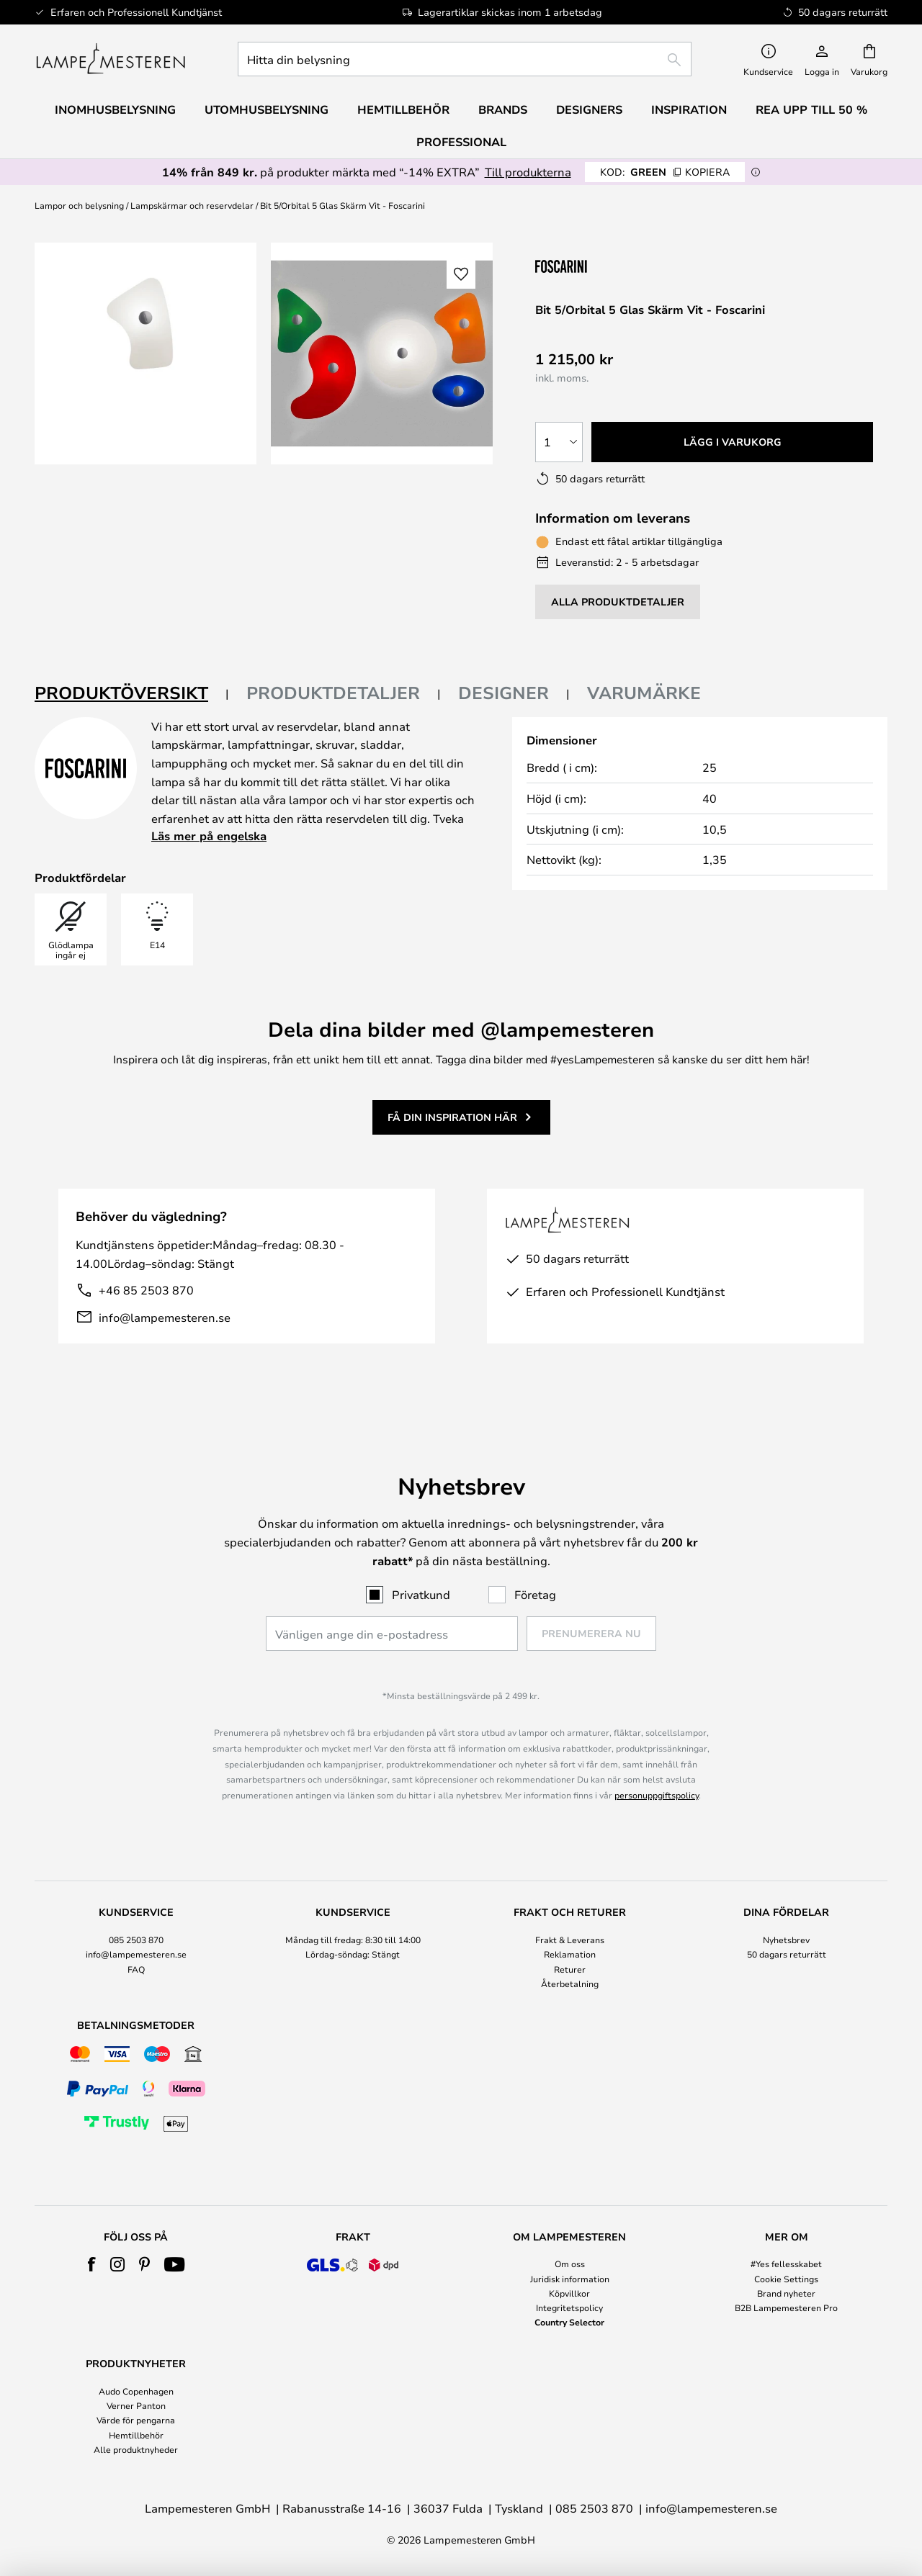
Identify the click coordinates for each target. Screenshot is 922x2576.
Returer (570, 1969)
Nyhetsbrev (786, 1939)
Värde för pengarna (136, 2420)
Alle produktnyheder (136, 2449)
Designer (503, 693)
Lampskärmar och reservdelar (192, 205)
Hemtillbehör (136, 2435)
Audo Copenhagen (136, 2391)
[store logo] (111, 59)
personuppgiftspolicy (656, 1795)
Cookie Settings (786, 2278)
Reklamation (570, 1954)
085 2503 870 (136, 1939)
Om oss (570, 2263)
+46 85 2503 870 (146, 1289)
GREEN (665, 172)
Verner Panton (136, 2405)
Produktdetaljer (333, 693)
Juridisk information (569, 2278)
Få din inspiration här (452, 1117)
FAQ (136, 1969)
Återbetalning (570, 1983)
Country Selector (569, 2322)
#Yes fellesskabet (786, 2263)
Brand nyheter (786, 2293)
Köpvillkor (569, 2293)
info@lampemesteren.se (164, 1317)
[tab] (132, 694)
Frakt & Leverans (569, 1939)
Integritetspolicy (569, 2307)
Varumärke (644, 693)
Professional (461, 142)
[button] (461, 274)
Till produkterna (528, 171)
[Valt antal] (559, 442)
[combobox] (464, 59)
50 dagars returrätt (786, 1954)
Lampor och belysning (79, 205)
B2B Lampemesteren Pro (786, 2307)
